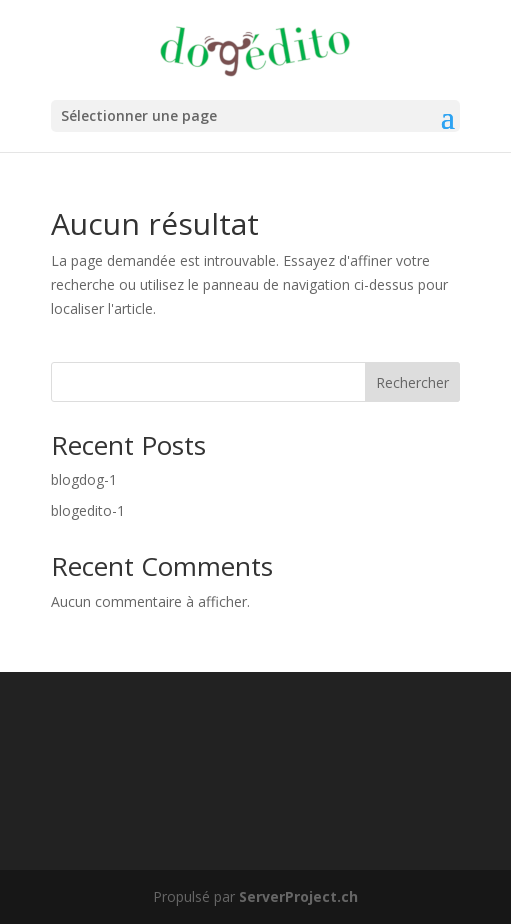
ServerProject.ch (298, 896)
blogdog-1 (84, 479)
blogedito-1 (88, 510)
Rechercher (412, 382)
